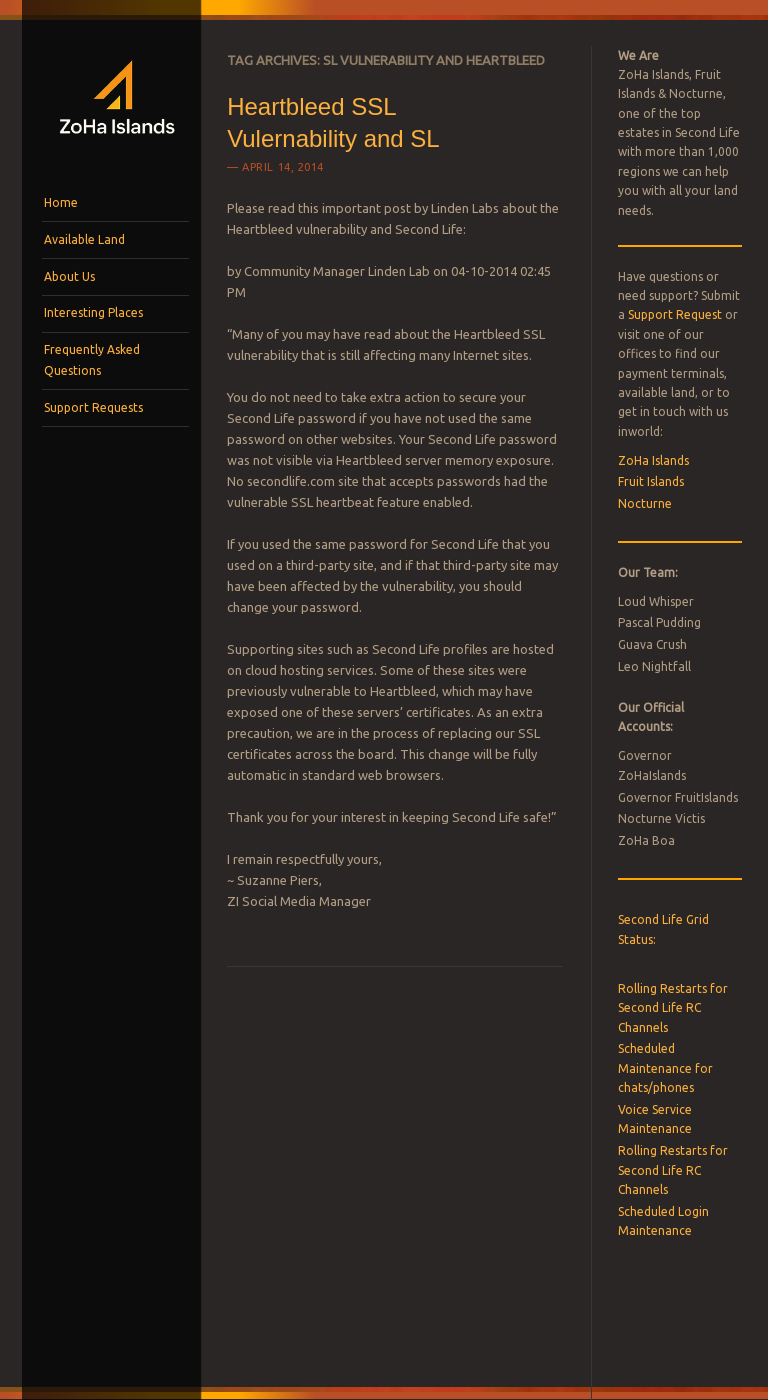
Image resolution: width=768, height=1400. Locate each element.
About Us (69, 276)
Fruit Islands (651, 481)
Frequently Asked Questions (92, 359)
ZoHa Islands (653, 460)
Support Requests (93, 407)
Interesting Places (93, 312)
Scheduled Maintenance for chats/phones (665, 1068)
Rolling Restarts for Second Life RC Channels (673, 1008)
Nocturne (645, 503)
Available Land (84, 239)
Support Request (675, 314)
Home (61, 202)
